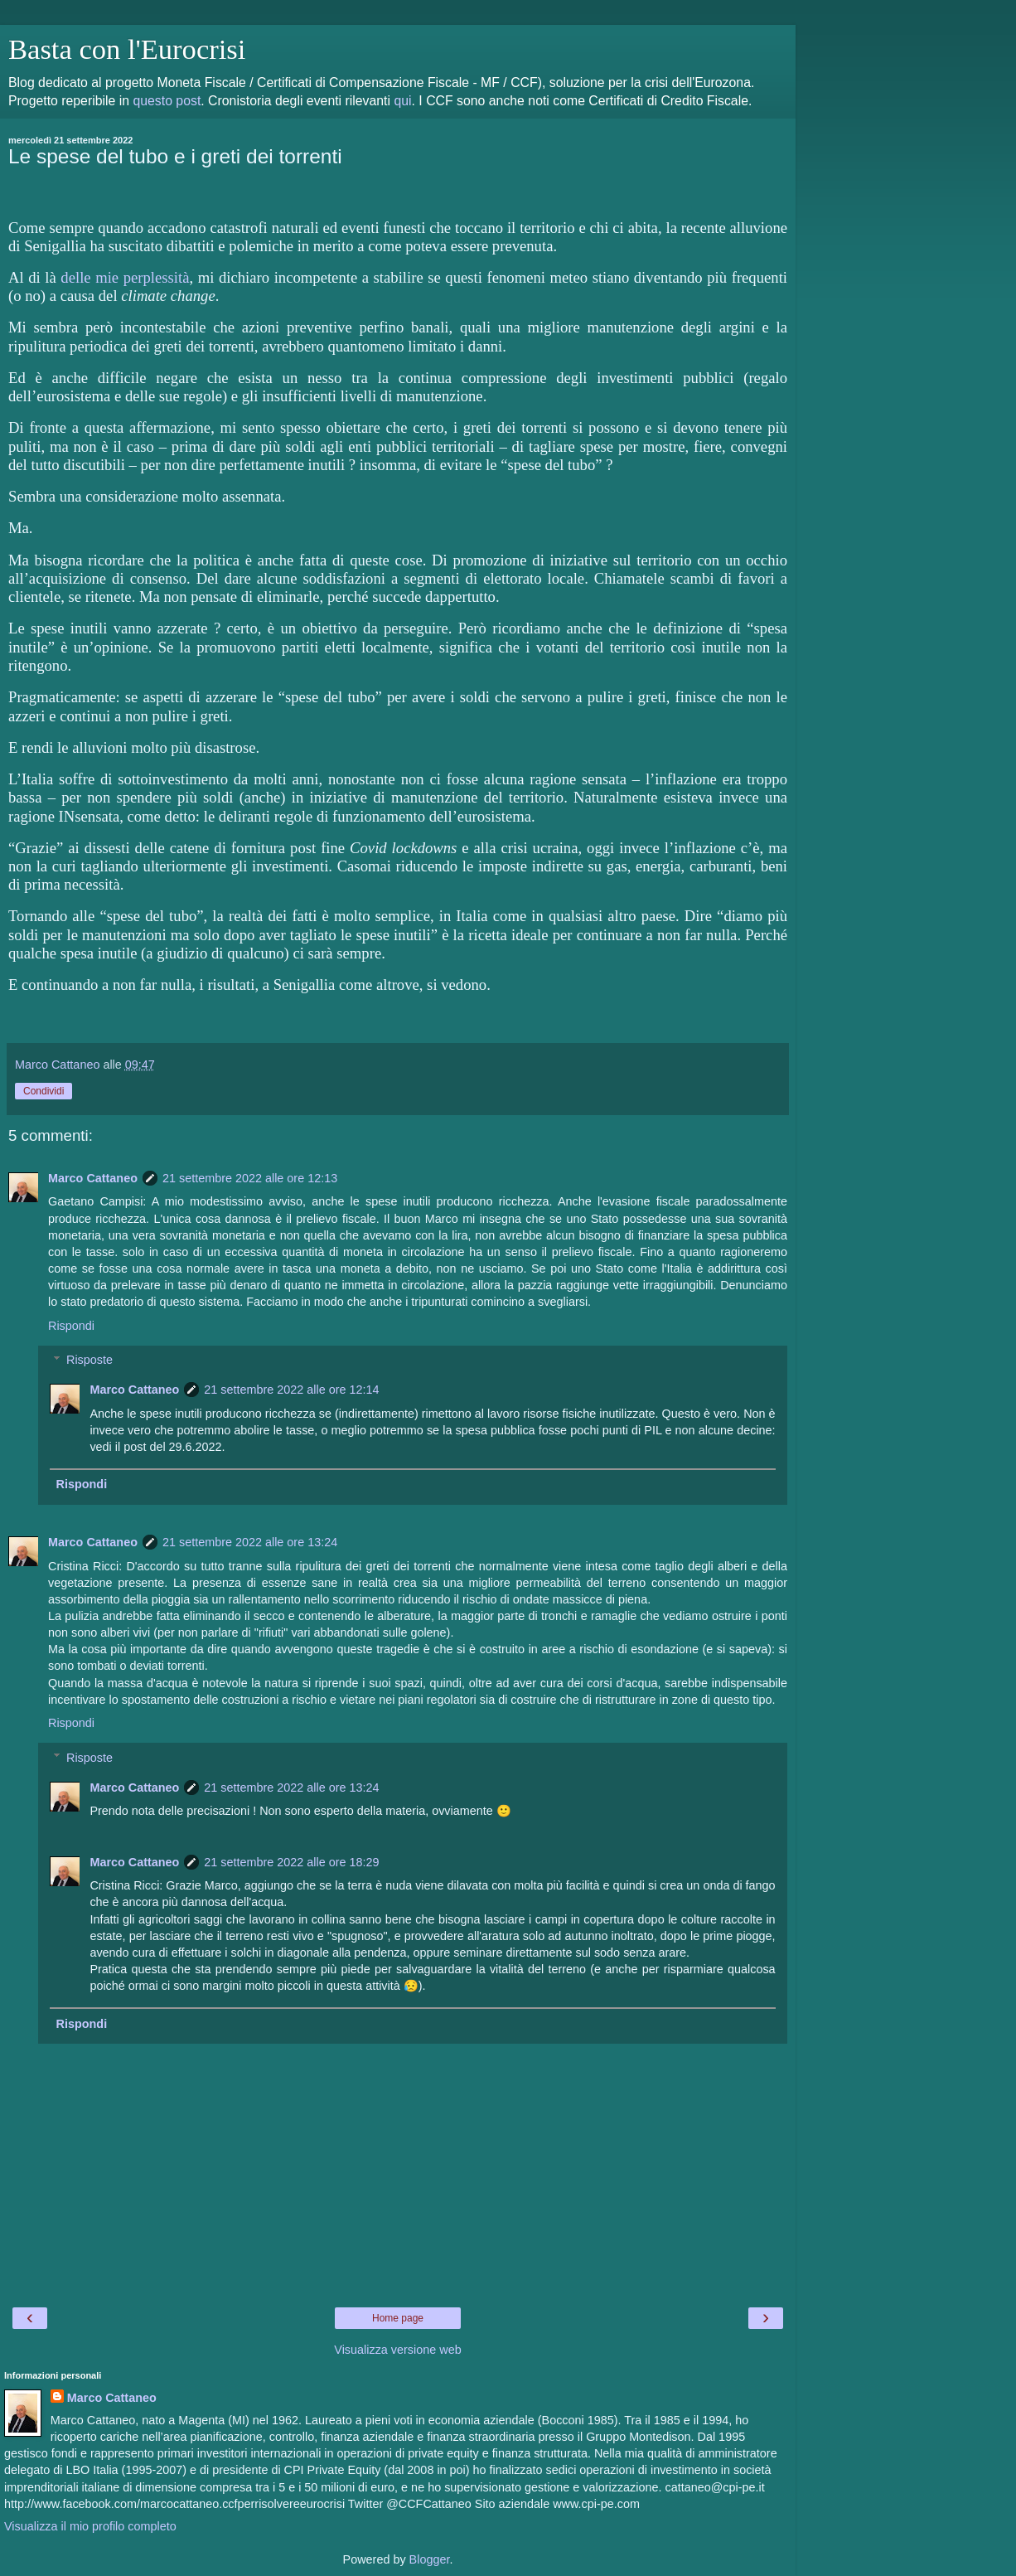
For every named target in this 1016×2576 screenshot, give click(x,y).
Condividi (43, 1091)
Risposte (89, 1359)
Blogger (429, 2559)
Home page (397, 2318)
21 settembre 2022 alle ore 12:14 (291, 1389)
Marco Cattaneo (93, 1178)
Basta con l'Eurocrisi (126, 49)
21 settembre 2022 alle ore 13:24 (249, 1542)
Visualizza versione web (397, 2349)
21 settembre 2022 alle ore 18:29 (291, 1862)
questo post (167, 101)
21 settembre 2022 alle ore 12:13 (249, 1178)
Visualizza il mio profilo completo (90, 2526)
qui (402, 101)
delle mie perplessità (124, 277)
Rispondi (71, 1325)
